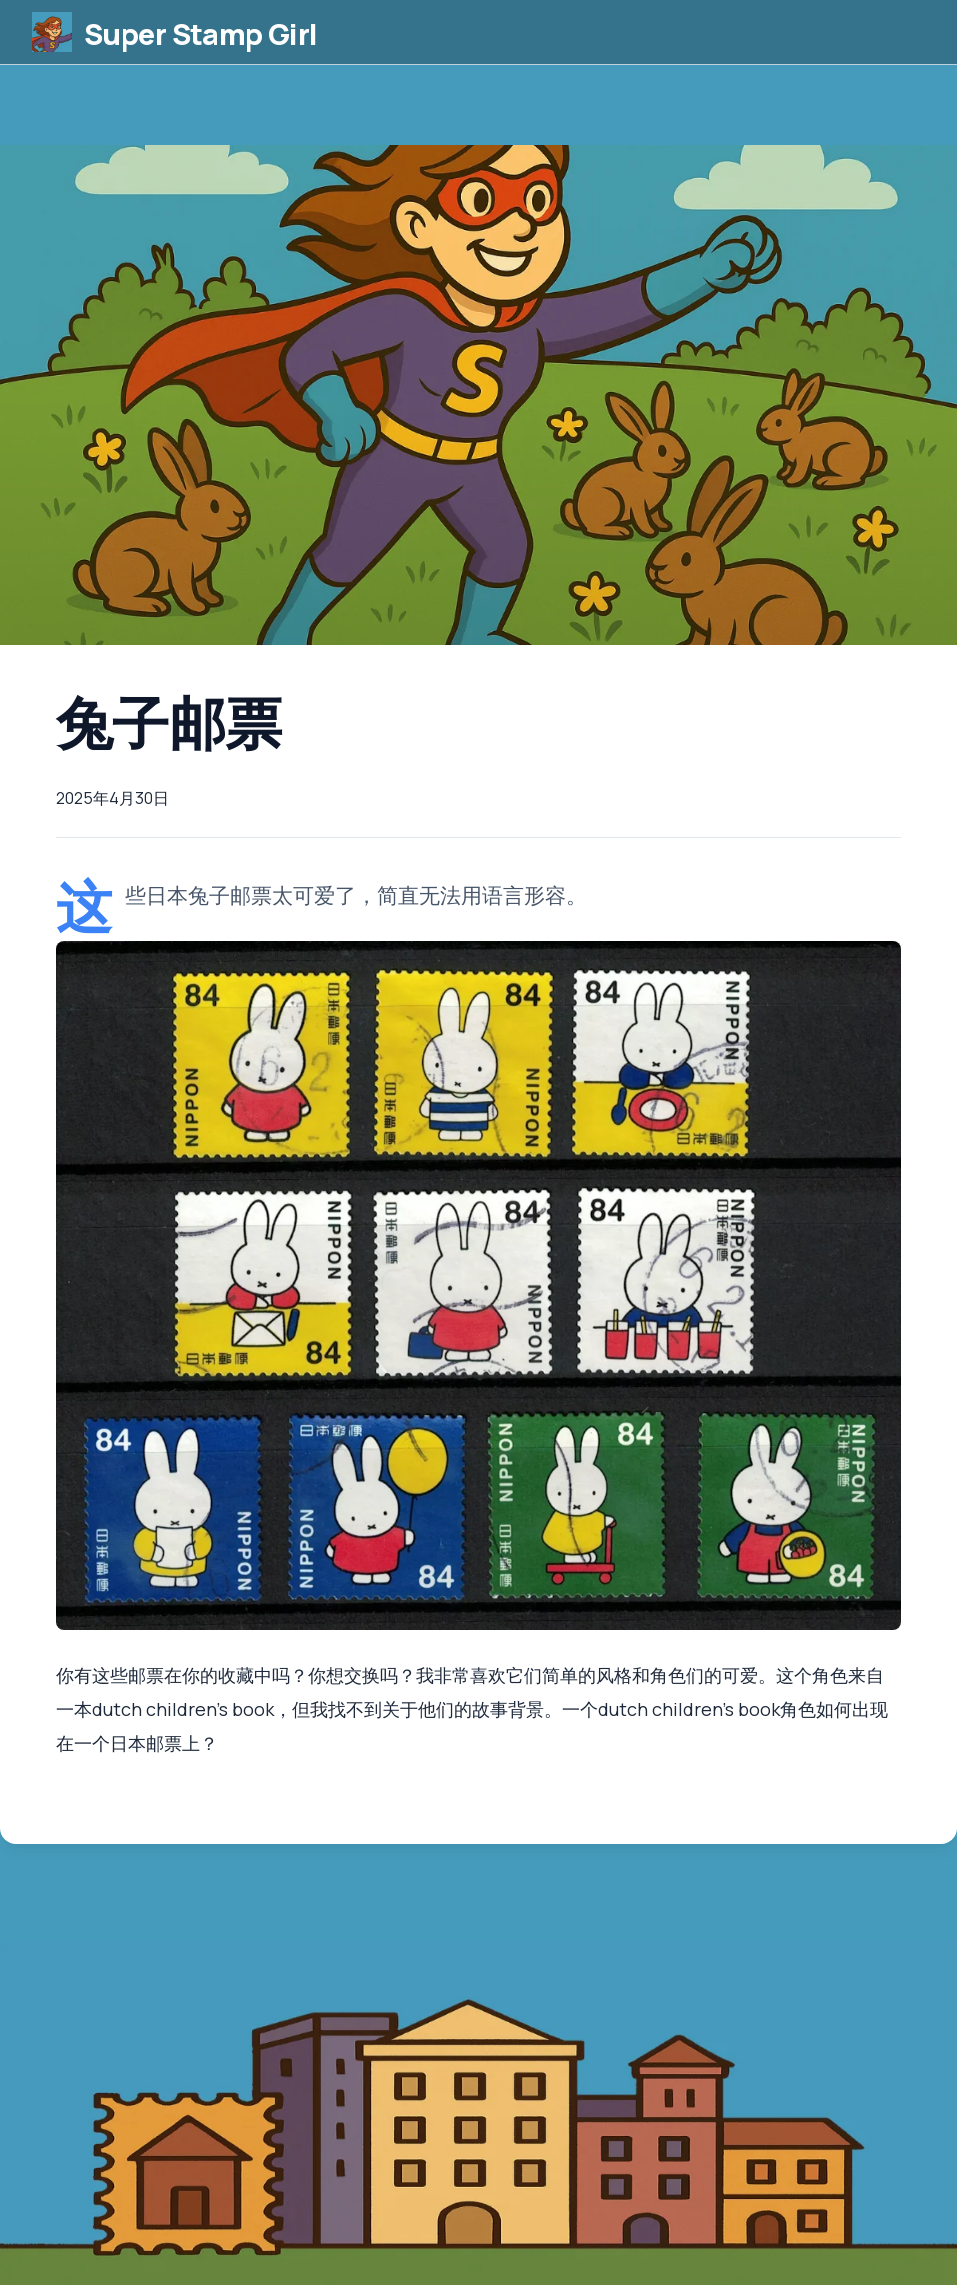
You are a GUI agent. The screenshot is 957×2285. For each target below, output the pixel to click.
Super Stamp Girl (223, 39)
